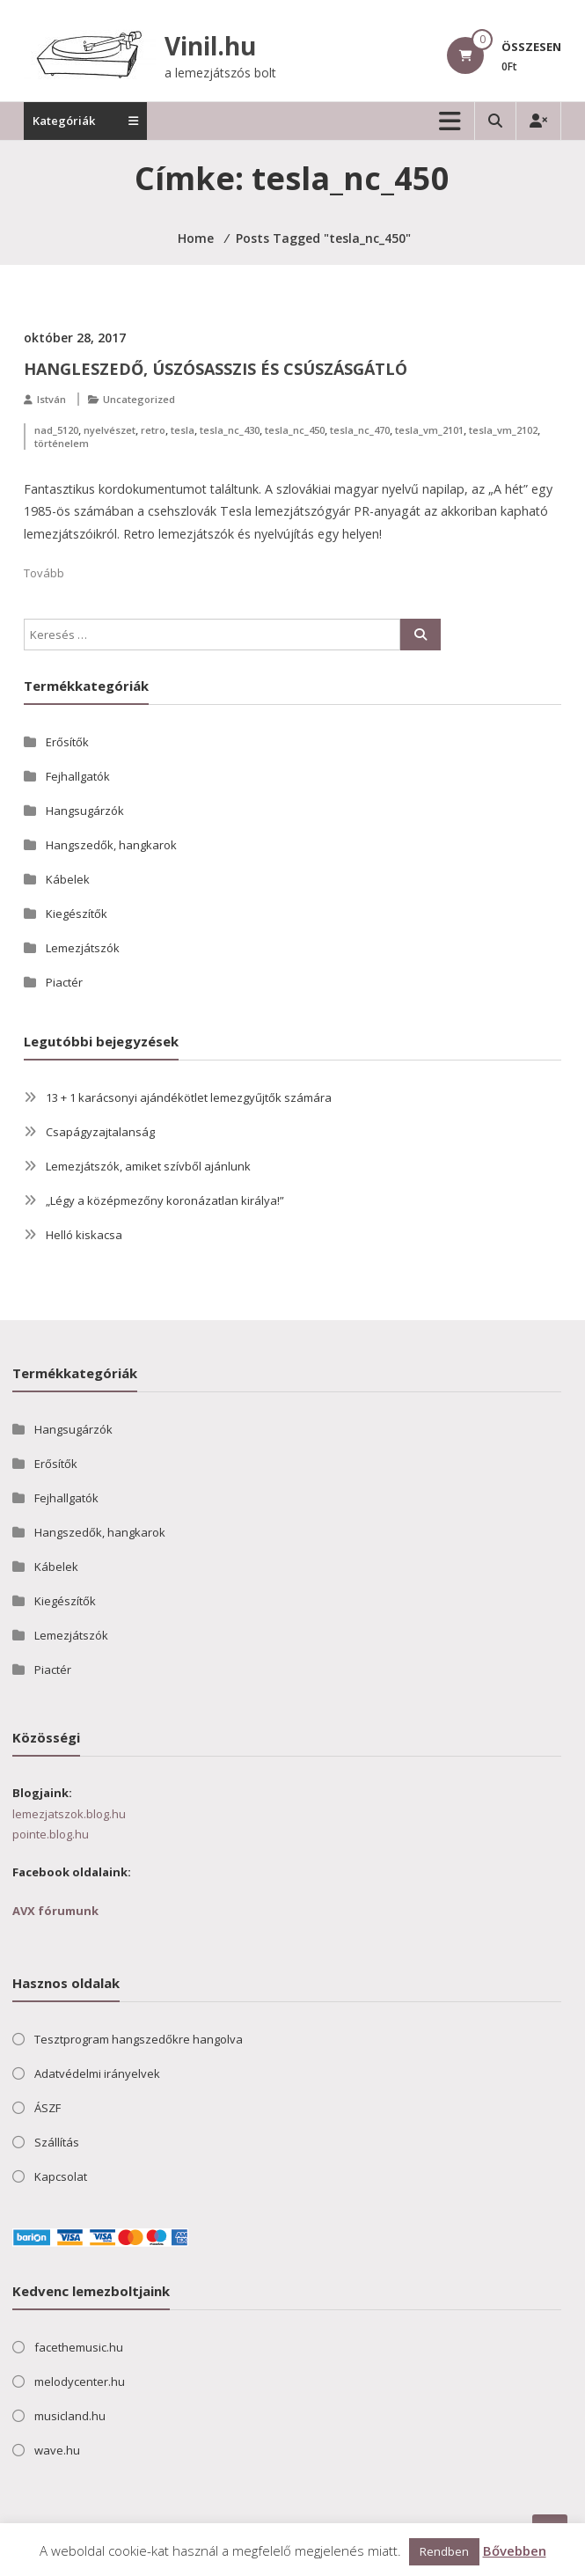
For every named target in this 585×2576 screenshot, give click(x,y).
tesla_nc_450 (295, 430)
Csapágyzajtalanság (100, 1132)
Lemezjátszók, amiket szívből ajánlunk (148, 1166)
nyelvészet (109, 430)
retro (153, 430)
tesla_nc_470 (360, 430)
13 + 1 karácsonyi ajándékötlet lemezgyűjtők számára (189, 1097)
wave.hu (57, 2450)
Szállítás (56, 2142)
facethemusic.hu (78, 2347)
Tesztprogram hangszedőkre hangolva (138, 2039)
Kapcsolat (60, 2176)
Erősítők (67, 742)
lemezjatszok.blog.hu (69, 1814)
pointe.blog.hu (50, 1834)
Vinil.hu (210, 45)
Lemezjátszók (83, 948)
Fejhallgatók (78, 776)
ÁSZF (47, 2108)
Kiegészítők (76, 913)
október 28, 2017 (75, 337)
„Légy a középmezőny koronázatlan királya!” (165, 1200)
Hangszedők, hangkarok (111, 845)
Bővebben (514, 2550)
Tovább (44, 573)
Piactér (64, 982)
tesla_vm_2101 (429, 430)
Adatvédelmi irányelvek (97, 2073)
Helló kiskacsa (84, 1235)
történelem (61, 443)
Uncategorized (139, 399)
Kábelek (68, 879)
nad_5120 (56, 430)
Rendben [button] (444, 2551)
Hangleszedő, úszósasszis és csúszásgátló (215, 368)
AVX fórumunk (55, 1911)
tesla (182, 430)
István (51, 399)
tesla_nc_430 (230, 430)
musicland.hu (70, 2416)
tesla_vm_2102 (503, 430)
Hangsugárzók (85, 810)
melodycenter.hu (79, 2381)
